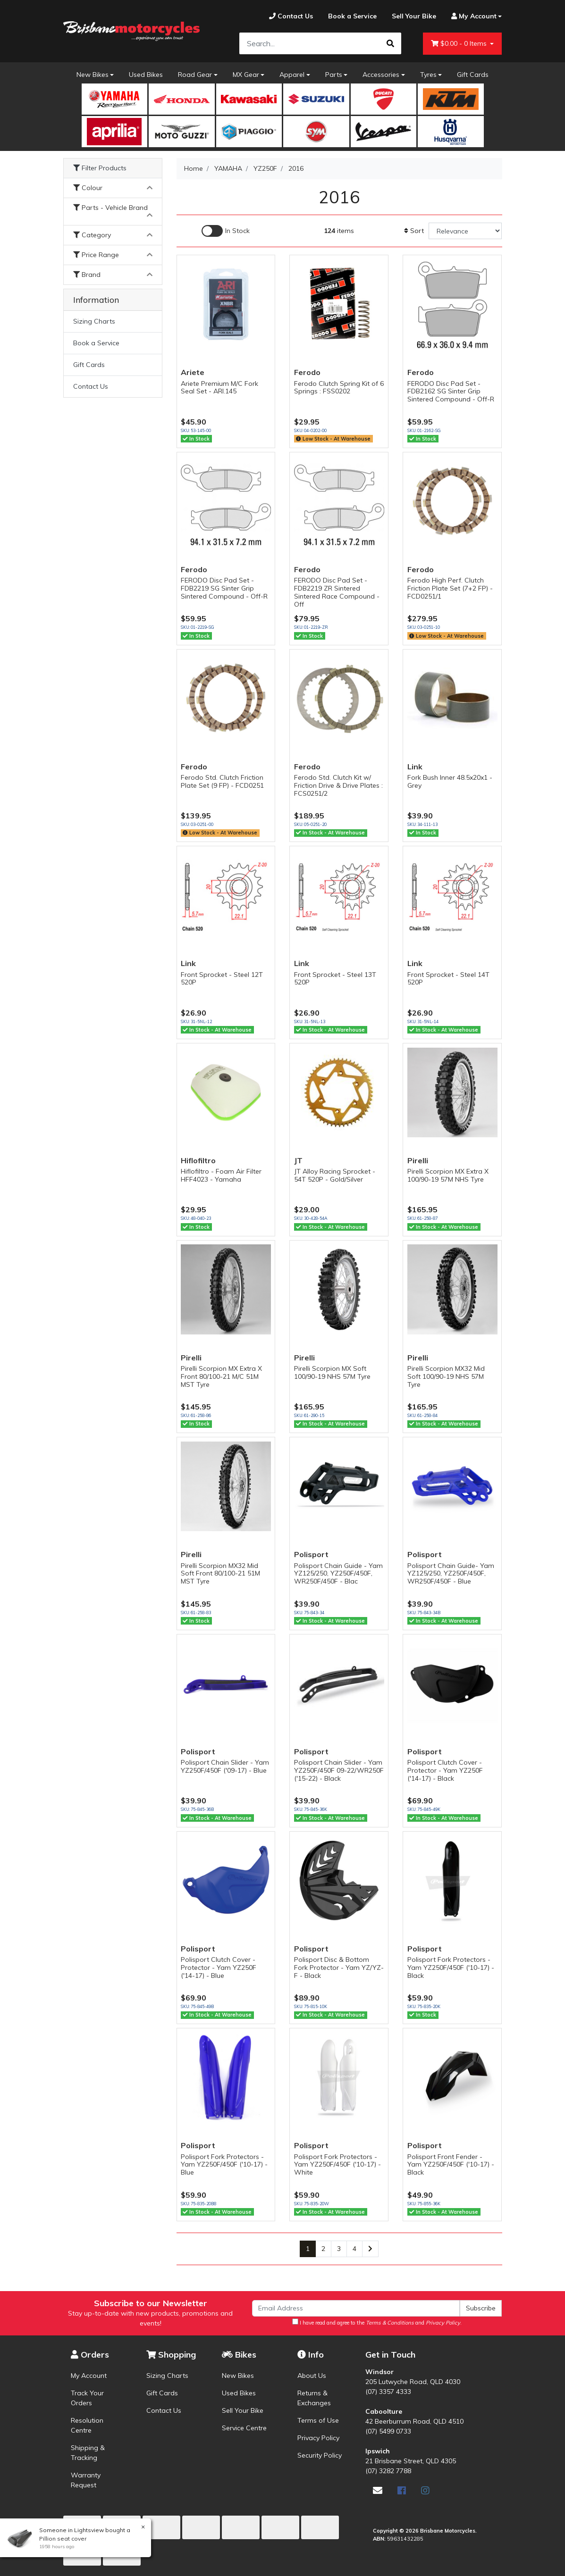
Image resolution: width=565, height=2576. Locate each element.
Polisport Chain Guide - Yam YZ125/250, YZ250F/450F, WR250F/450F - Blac (338, 1573)
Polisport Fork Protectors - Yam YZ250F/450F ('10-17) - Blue (224, 2164)
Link (414, 766)
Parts (333, 74)
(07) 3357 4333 (388, 2391)
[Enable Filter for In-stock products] (226, 231)
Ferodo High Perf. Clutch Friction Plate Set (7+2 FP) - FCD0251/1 (450, 588)
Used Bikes (146, 74)
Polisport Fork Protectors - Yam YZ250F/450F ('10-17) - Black (450, 1967)
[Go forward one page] (370, 2249)
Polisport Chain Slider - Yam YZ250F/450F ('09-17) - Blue (225, 1766)
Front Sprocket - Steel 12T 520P (222, 978)
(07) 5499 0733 (388, 2431)
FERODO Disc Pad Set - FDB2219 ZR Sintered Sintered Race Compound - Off (336, 592)
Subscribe (481, 2308)
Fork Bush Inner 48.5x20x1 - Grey (449, 781)
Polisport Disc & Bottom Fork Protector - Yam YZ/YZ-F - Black (339, 1967)
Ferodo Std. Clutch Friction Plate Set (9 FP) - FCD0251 (222, 781)
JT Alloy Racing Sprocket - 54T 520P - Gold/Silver (334, 1175)
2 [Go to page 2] (323, 2248)
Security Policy (319, 2455)
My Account (89, 2375)
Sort (414, 230)
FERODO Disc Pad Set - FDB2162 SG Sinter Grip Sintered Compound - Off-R (450, 391)
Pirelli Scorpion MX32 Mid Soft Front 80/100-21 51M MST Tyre (220, 1573)
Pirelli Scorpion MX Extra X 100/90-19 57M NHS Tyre (448, 1175)
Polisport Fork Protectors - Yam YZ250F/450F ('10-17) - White (337, 2164)
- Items (460, 44)
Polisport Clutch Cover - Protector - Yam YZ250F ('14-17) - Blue (218, 1967)
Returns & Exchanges (314, 2398)
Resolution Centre (87, 2425)
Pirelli (417, 1160)
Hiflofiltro (198, 1160)
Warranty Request (86, 2480)
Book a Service (96, 343)
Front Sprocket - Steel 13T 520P (335, 978)
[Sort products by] (465, 231)
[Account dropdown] (473, 16)
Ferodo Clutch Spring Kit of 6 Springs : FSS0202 (339, 387)
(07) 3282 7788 (388, 2471)
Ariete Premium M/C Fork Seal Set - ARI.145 (219, 387)
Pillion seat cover (62, 2538)
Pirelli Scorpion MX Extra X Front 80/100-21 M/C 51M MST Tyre (221, 1376)
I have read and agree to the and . (377, 2322)
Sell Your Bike (242, 2410)
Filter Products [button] (99, 168)
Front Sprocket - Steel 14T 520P (448, 978)
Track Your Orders (87, 2398)
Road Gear (195, 74)
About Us (311, 2375)
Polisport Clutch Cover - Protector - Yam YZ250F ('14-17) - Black (445, 1770)
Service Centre (244, 2428)
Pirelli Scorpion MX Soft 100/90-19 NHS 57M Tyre (332, 1372)
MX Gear (246, 74)
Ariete (192, 372)
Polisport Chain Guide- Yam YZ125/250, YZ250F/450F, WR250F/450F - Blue (450, 1573)
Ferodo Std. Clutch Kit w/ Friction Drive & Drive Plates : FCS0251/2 (338, 785)
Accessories (381, 74)
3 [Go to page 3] (339, 2248)
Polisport (311, 1554)
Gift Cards (473, 74)
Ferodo (307, 372)
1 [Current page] (308, 2248)
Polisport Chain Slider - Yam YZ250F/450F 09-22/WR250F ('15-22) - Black (339, 1770)
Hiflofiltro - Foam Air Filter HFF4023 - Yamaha (221, 1175)
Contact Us (90, 386)
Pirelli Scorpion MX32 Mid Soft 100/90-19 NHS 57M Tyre (446, 1376)
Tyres (428, 74)
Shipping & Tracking (88, 2452)
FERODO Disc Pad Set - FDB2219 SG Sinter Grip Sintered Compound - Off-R (224, 588)
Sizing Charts (94, 321)
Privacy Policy (318, 2438)
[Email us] (377, 2490)
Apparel (291, 74)
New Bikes (92, 74)
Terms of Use (318, 2420)
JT (298, 1160)
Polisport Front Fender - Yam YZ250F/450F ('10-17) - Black (450, 2164)
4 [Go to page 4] (354, 2248)
